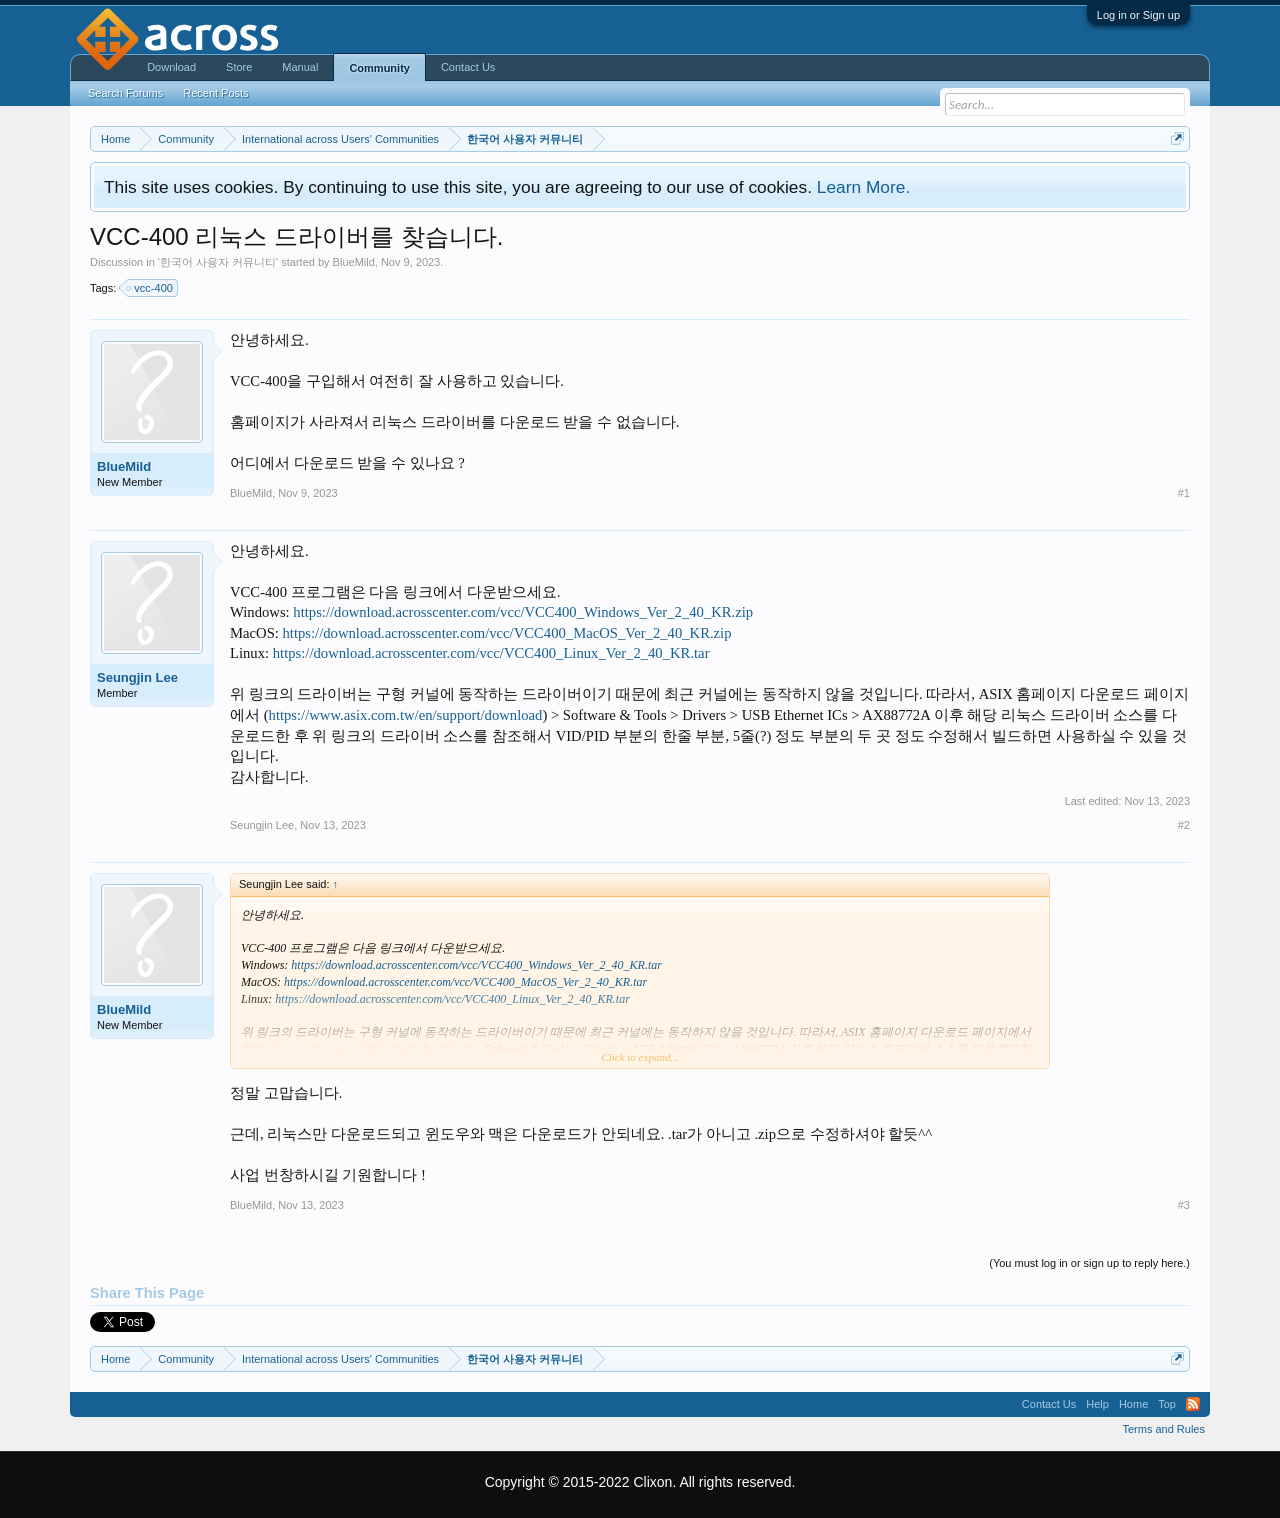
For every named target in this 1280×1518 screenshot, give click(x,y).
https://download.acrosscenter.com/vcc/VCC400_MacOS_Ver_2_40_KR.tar (465, 982)
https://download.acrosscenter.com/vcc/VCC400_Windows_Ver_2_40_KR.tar (476, 965)
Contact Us (468, 67)
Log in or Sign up (1138, 15)
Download (171, 67)
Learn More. (863, 187)
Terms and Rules (1163, 1429)
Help (1097, 1404)
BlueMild (354, 262)
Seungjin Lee (137, 677)
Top (1167, 1404)
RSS (1193, 1404)
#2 (1184, 825)
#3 (1184, 1205)
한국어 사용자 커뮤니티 (218, 262)
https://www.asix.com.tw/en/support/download (406, 715)
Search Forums (125, 93)
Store (239, 67)
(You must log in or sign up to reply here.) (1089, 1263)
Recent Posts (215, 93)
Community (379, 68)
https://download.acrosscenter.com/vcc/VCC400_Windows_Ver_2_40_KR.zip (523, 612)
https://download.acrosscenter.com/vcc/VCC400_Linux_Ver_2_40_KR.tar (491, 653)
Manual (300, 67)
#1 (1184, 493)
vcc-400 (150, 288)
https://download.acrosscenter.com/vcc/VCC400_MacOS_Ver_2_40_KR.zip (507, 633)
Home (1133, 1404)
